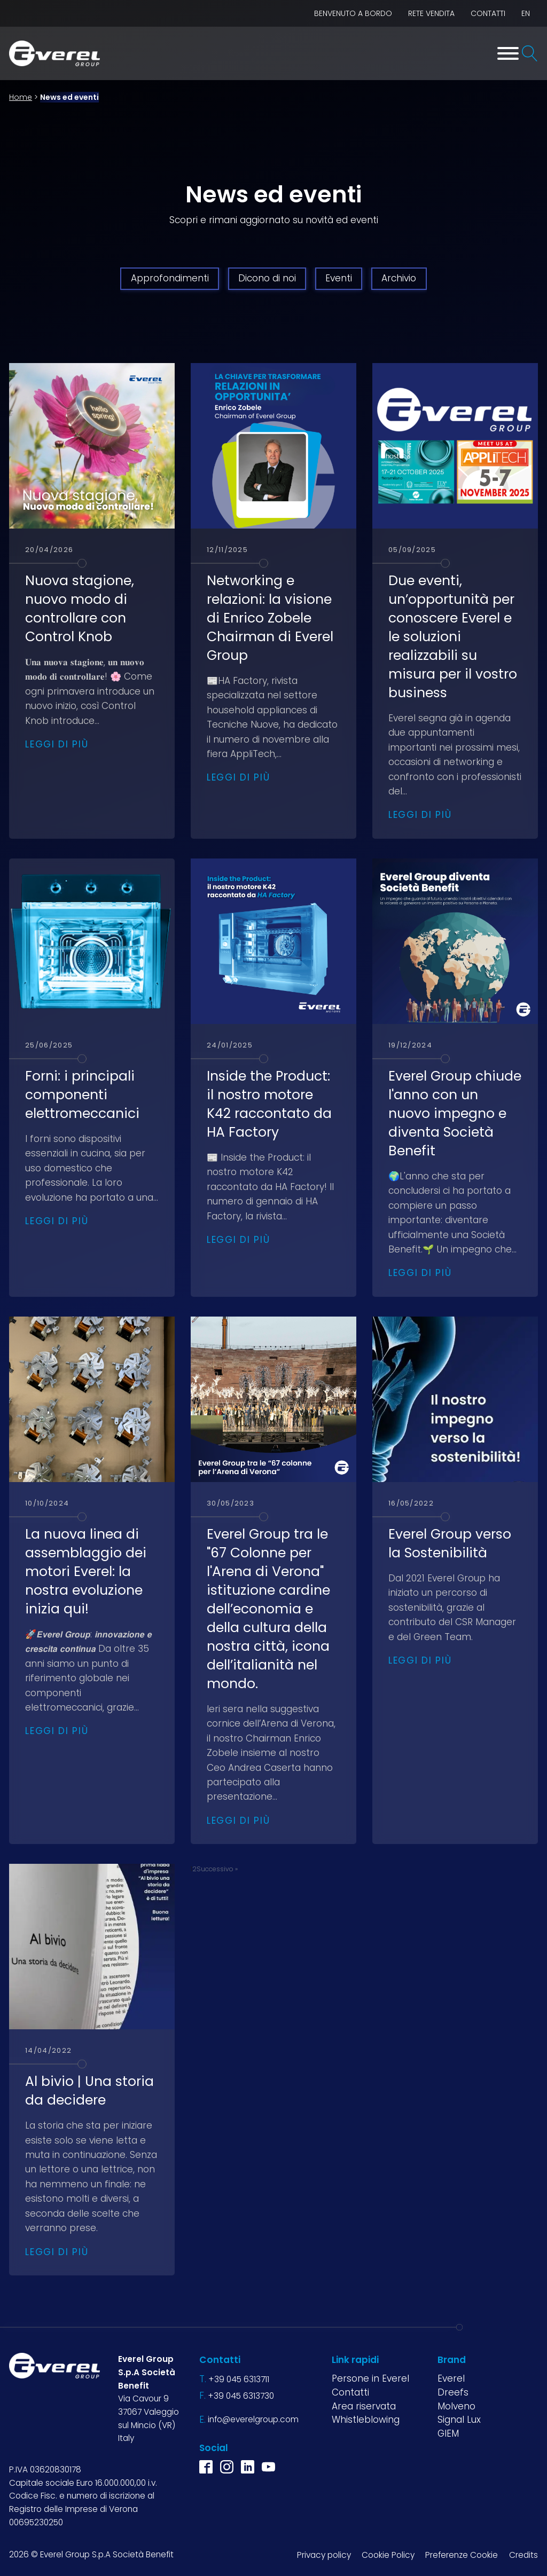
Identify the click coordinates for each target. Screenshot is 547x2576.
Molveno (456, 2406)
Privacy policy (324, 2555)
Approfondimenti (170, 278)
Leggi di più (56, 744)
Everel (451, 2378)
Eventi (338, 278)
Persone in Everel (370, 2378)
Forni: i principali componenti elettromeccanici (82, 1095)
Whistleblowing (366, 2419)
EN (525, 13)
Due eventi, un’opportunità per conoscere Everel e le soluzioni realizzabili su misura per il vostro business (452, 636)
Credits (523, 2555)
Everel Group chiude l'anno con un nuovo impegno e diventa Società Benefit (454, 1113)
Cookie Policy (388, 2555)
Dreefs (452, 2392)
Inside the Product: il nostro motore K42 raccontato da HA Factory (269, 1104)
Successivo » (217, 1868)
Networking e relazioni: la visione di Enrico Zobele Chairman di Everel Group (270, 618)
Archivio (398, 278)
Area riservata (364, 2406)
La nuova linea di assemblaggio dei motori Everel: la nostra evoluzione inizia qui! (85, 1571)
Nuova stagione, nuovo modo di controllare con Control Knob (79, 608)
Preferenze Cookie (461, 2555)
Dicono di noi (267, 278)
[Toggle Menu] (508, 53)
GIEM (448, 2433)
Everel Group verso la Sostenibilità (449, 1543)
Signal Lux (459, 2419)
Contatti (488, 13)
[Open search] (530, 53)
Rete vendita (431, 13)
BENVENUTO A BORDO (353, 13)
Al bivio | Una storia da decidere (89, 2090)
